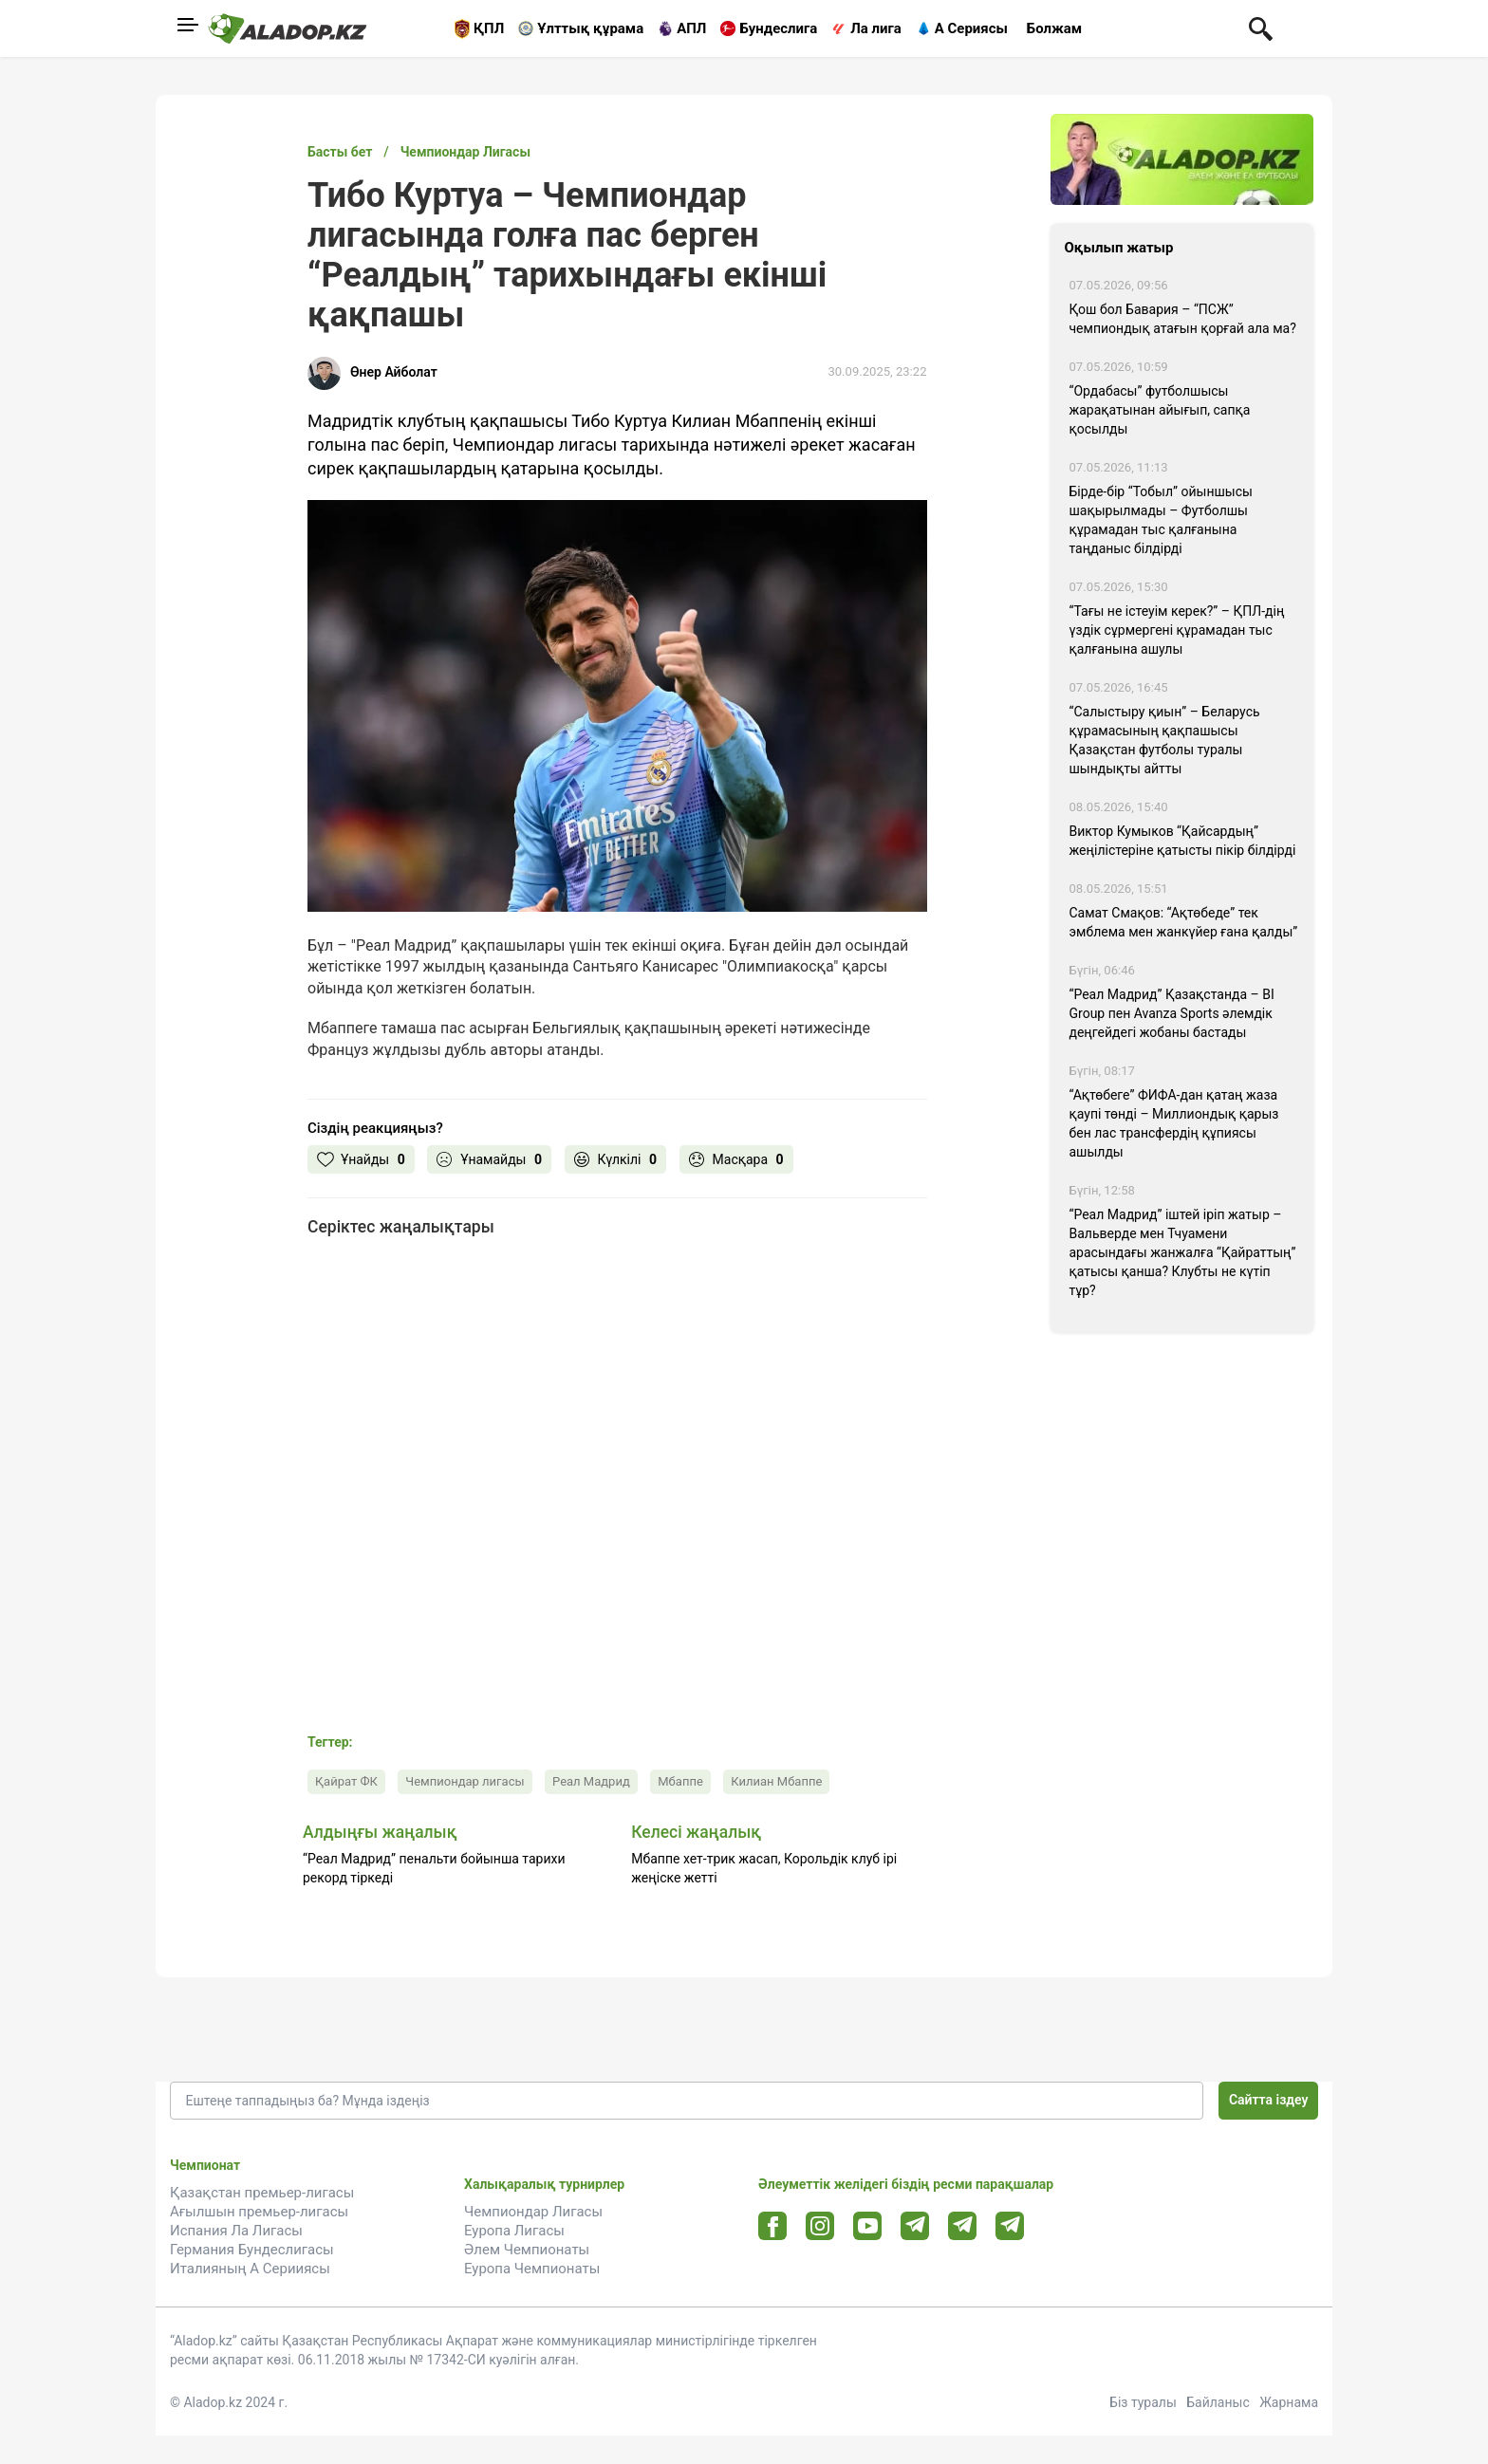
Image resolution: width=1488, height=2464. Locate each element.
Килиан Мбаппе (776, 1781)
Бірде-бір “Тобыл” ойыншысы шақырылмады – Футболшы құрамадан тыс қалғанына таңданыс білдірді (1161, 520)
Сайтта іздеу (1269, 2099)
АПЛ (691, 28)
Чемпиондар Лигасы (533, 2211)
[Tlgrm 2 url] (1010, 2225)
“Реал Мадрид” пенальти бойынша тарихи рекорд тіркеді (434, 1868)
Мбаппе (680, 1781)
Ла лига (876, 28)
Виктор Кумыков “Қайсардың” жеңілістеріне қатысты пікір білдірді (1183, 841)
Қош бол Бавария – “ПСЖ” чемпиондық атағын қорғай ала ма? (1183, 319)
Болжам (1054, 28)
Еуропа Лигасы (514, 2230)
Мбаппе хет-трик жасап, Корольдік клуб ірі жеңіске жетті (764, 1868)
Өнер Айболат (393, 372)
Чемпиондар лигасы (464, 1781)
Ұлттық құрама (590, 28)
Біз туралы (1143, 2402)
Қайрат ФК (346, 1781)
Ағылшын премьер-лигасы (259, 2211)
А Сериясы (971, 28)
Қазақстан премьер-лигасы (262, 2192)
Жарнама (1288, 2402)
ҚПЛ (489, 28)
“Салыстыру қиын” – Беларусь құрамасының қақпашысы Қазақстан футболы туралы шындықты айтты (1165, 740)
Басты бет (339, 151)
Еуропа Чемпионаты (532, 2268)
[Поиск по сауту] (1261, 27)
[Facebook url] (773, 2226)
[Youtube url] (868, 2227)
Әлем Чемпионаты (526, 2249)
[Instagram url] (819, 2226)
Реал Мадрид (591, 1781)
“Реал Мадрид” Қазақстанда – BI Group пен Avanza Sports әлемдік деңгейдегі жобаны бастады (1172, 1013)
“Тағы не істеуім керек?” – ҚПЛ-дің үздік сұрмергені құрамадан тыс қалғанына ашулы (1177, 630)
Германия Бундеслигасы (252, 2249)
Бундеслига (778, 28)
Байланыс (1218, 2402)
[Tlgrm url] (963, 2225)
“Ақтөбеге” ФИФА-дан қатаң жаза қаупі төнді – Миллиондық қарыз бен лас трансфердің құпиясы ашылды (1174, 1123)
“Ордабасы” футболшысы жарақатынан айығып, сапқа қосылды (1160, 409)
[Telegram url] (915, 2225)
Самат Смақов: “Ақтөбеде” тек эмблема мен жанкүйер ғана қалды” (1184, 922)
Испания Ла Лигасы (236, 2230)
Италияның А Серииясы (250, 2268)
